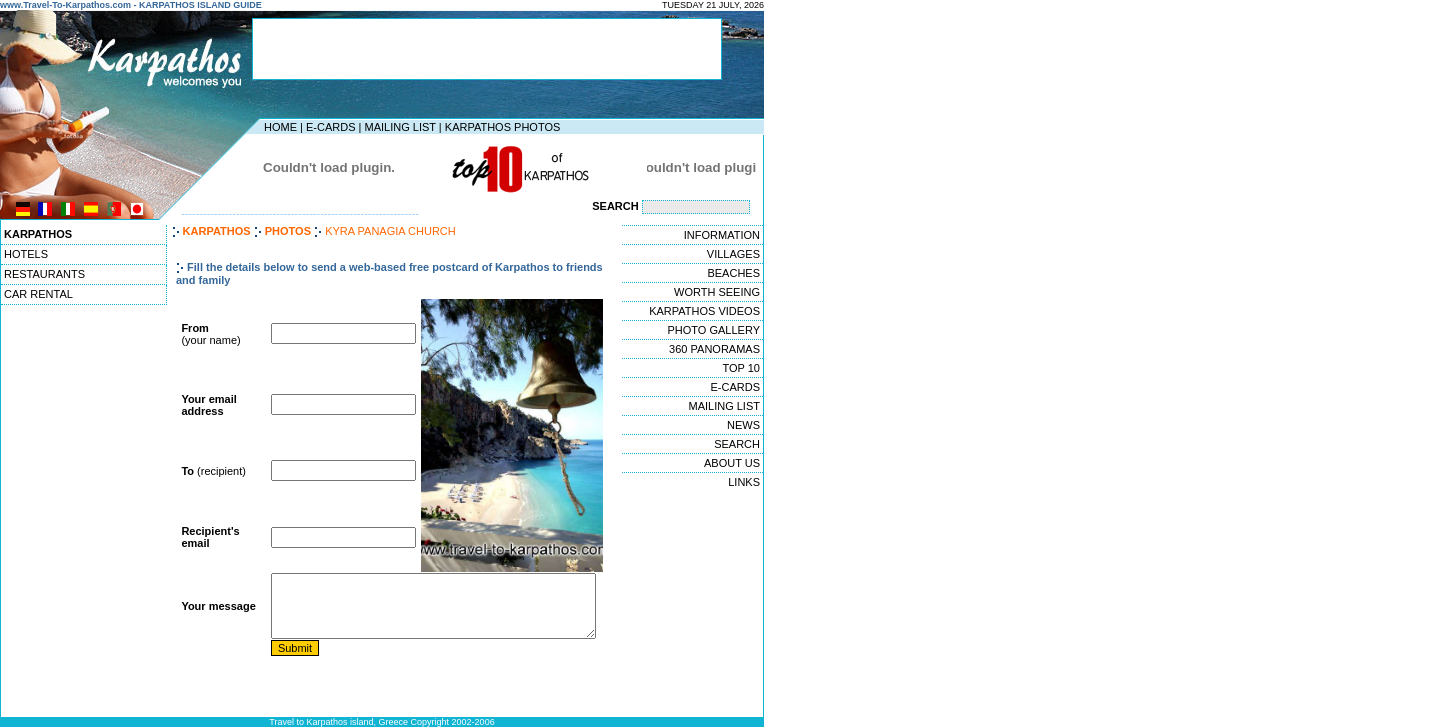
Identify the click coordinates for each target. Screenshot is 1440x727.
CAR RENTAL (38, 294)
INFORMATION (722, 235)
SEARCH (737, 444)
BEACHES (733, 273)
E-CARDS (331, 127)
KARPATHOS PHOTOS (503, 127)
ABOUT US (732, 463)
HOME (280, 127)
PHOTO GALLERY (713, 330)
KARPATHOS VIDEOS (704, 311)
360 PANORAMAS (714, 349)
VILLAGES (733, 254)
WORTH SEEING (717, 292)
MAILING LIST (399, 127)
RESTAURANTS (44, 274)
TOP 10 (741, 368)
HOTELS (26, 254)
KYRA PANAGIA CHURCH (390, 231)
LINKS (744, 482)
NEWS (743, 425)
